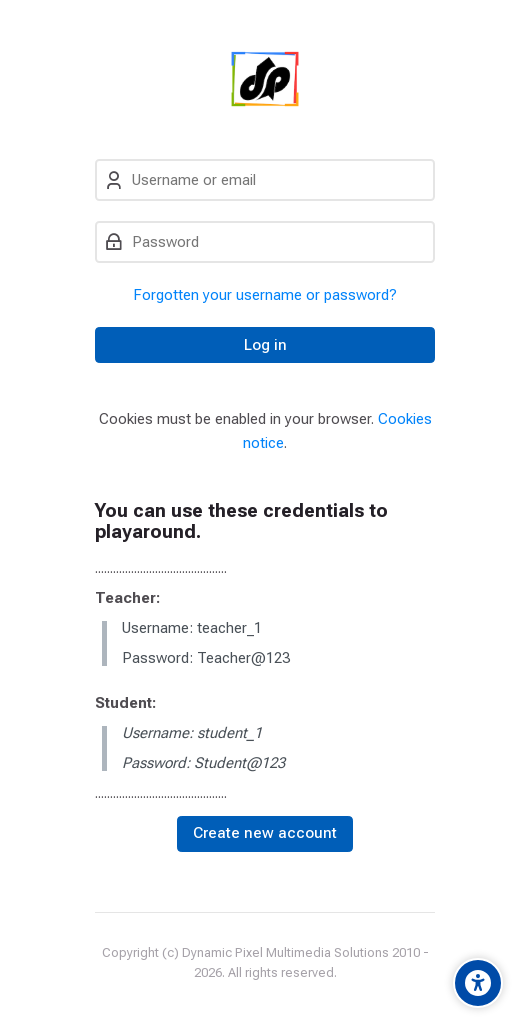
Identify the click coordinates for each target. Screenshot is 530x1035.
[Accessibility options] (478, 983)
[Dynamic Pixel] (265, 79)
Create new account (265, 833)
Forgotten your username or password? (265, 295)
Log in (265, 345)
